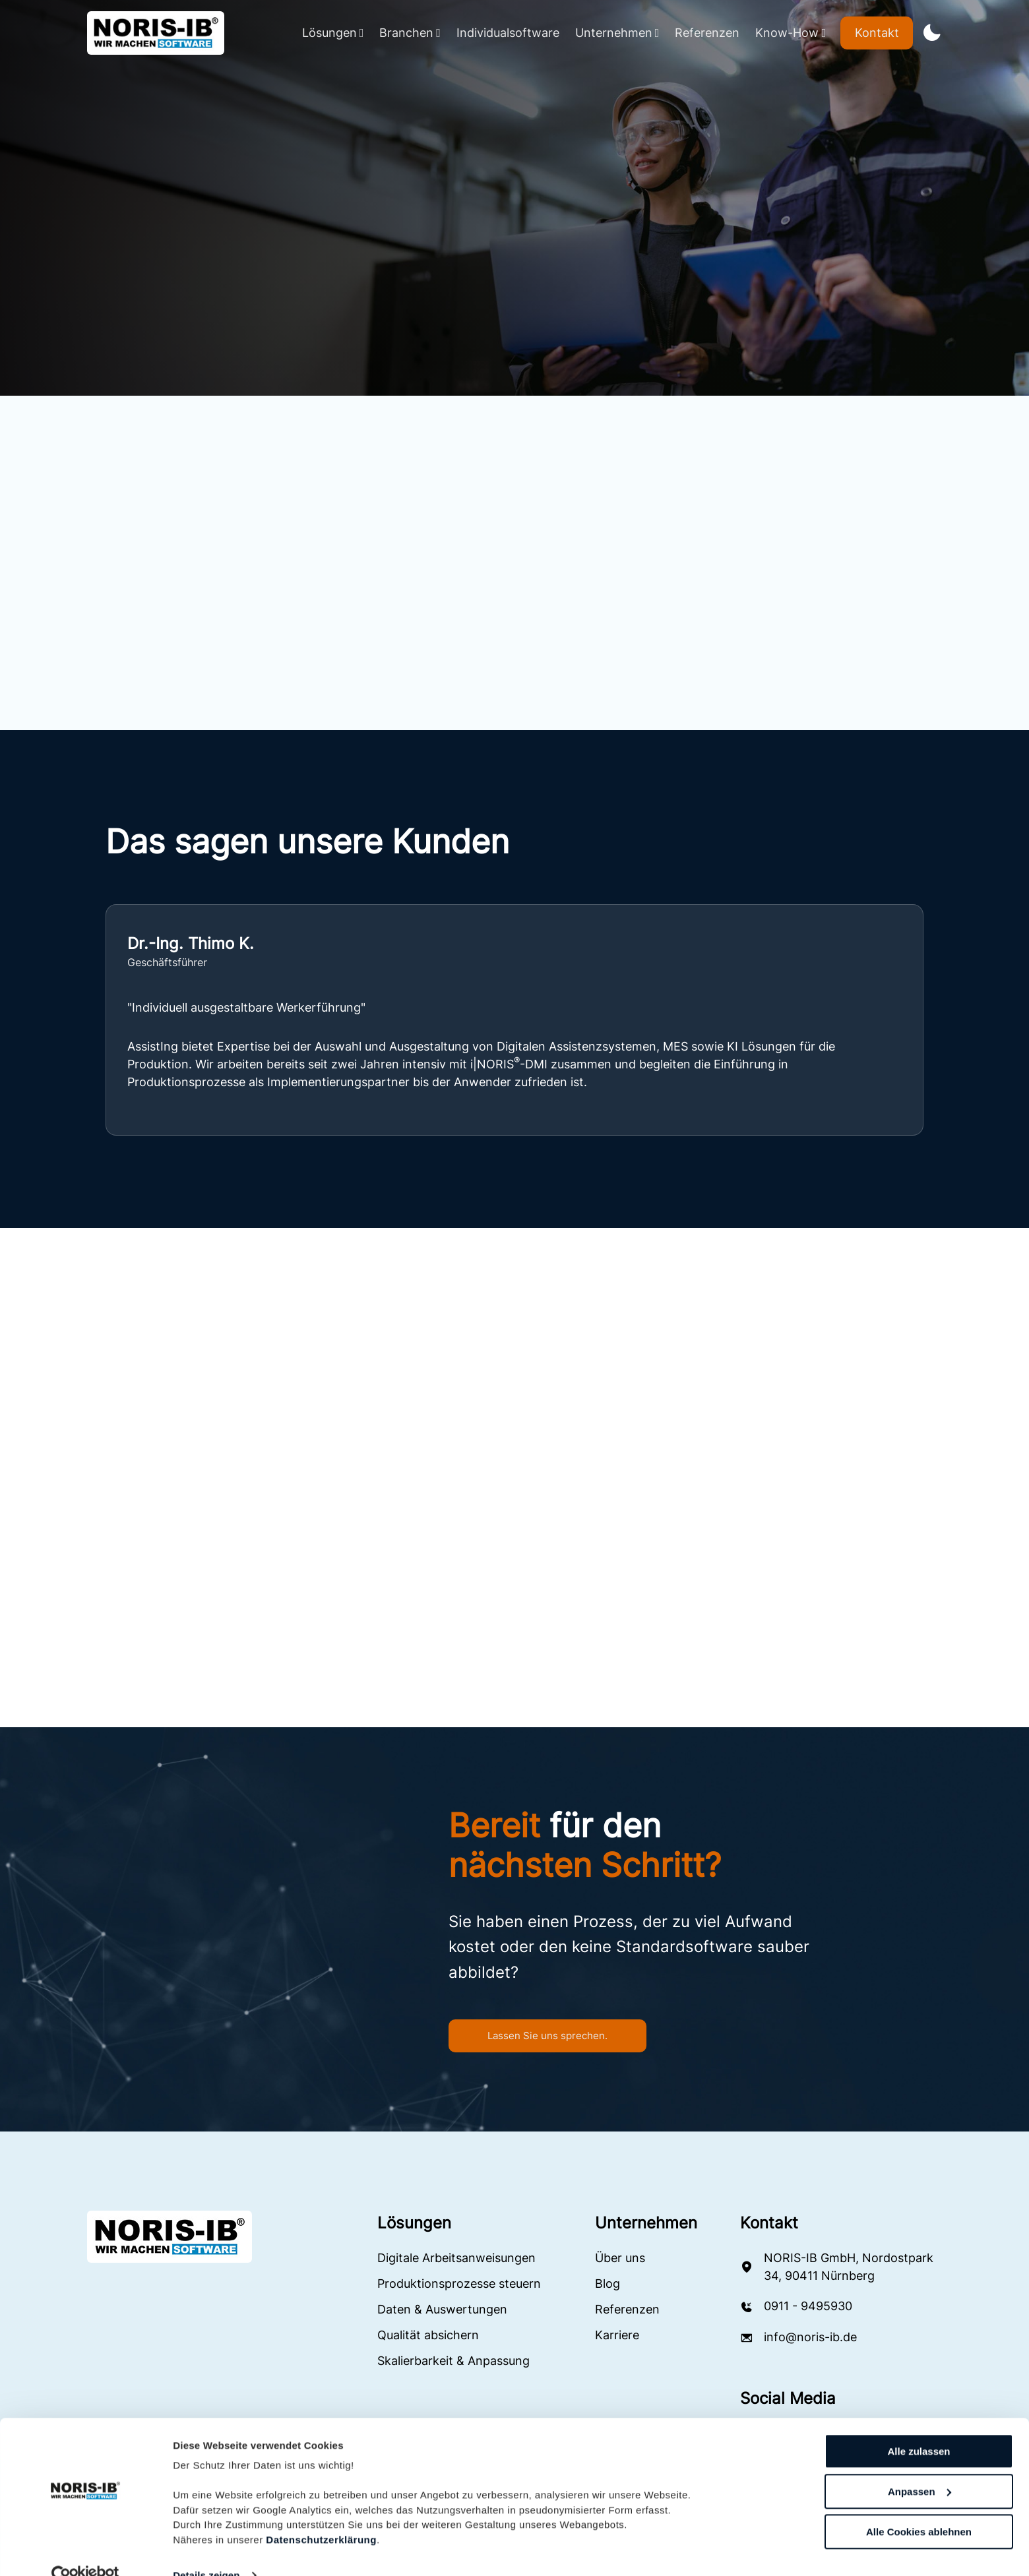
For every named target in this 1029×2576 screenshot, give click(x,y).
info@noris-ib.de (810, 2339)
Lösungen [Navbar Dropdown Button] (333, 33)
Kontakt (877, 33)
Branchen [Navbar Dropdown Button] (410, 33)
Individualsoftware (507, 33)
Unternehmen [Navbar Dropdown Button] (617, 33)
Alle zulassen (918, 2426)
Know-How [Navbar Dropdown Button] (790, 33)
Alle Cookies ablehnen (919, 2506)
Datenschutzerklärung (321, 2513)
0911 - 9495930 (808, 2308)
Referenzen (707, 33)
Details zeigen (206, 2550)
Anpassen (919, 2466)
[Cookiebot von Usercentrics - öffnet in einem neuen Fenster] (85, 2550)
